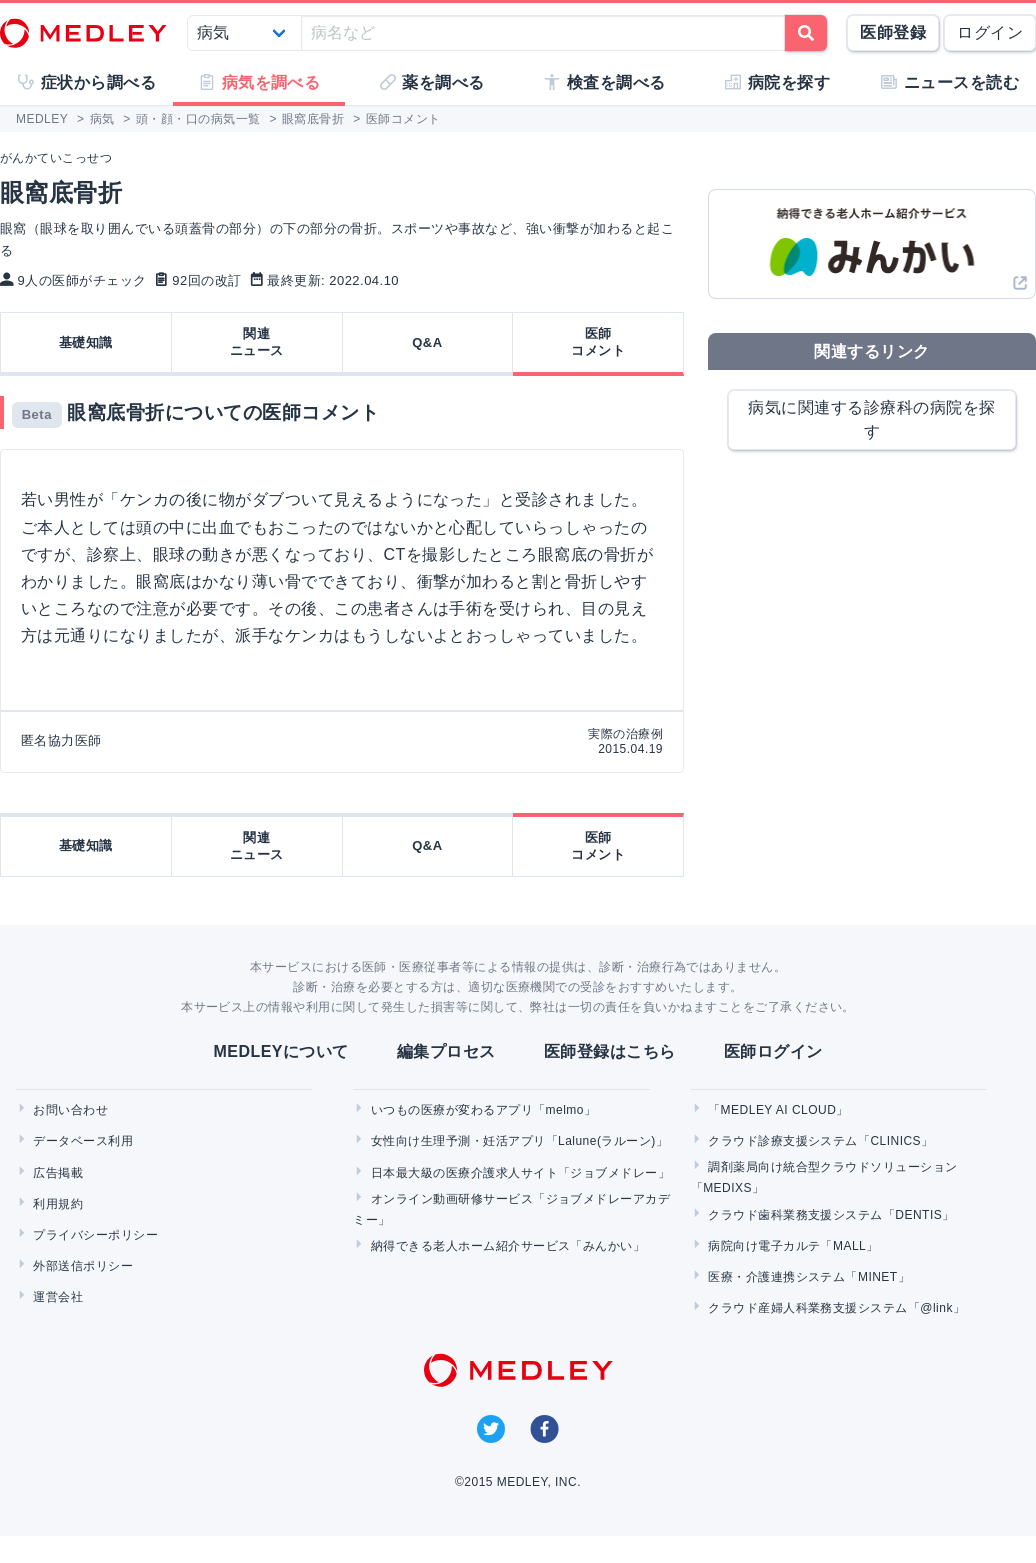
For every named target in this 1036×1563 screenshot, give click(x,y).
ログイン (990, 32)
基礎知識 (86, 342)
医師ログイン (773, 1051)
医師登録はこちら (610, 1051)
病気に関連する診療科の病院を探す (871, 419)
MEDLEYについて (280, 1051)
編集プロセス (446, 1051)
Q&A (427, 342)
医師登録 (893, 32)
